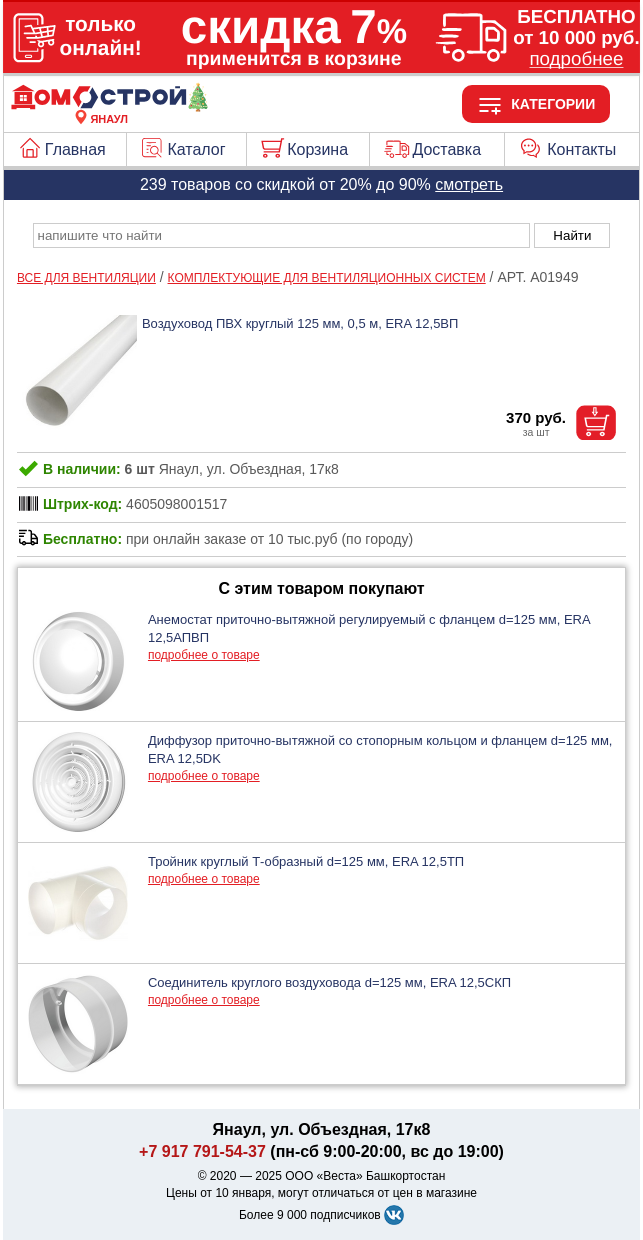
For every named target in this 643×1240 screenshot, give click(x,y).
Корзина (317, 149)
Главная (75, 149)
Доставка (446, 149)
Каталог (196, 149)
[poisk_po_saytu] (281, 235)
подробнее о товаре (204, 655)
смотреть (469, 184)
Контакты (581, 149)
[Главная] (109, 107)
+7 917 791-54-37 (202, 1151)
